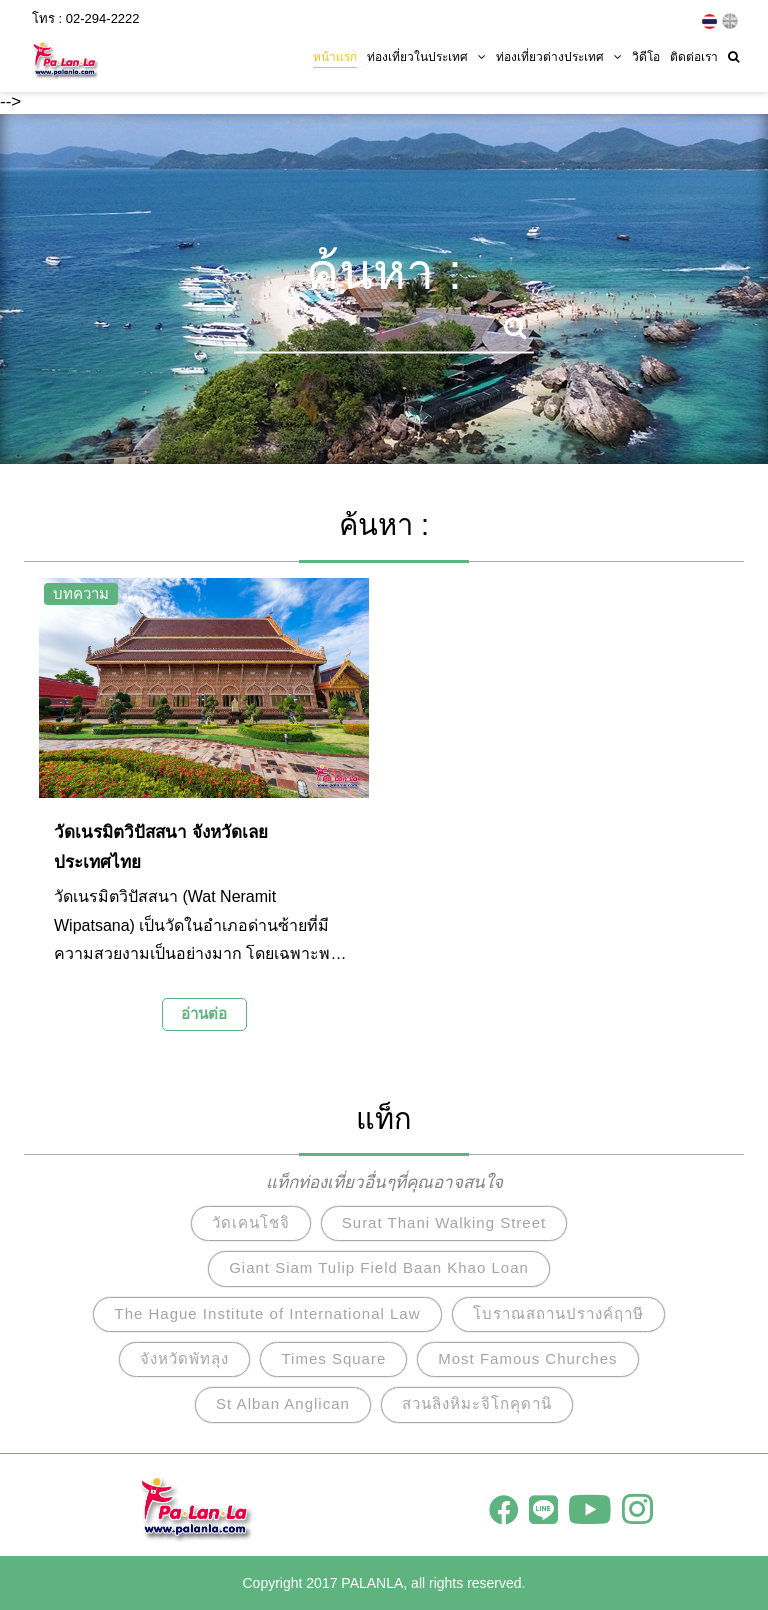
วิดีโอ (646, 57)
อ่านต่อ (204, 1013)
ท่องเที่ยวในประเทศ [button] (426, 57)
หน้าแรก (335, 57)
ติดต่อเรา (694, 57)
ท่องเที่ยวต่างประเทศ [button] (559, 57)
